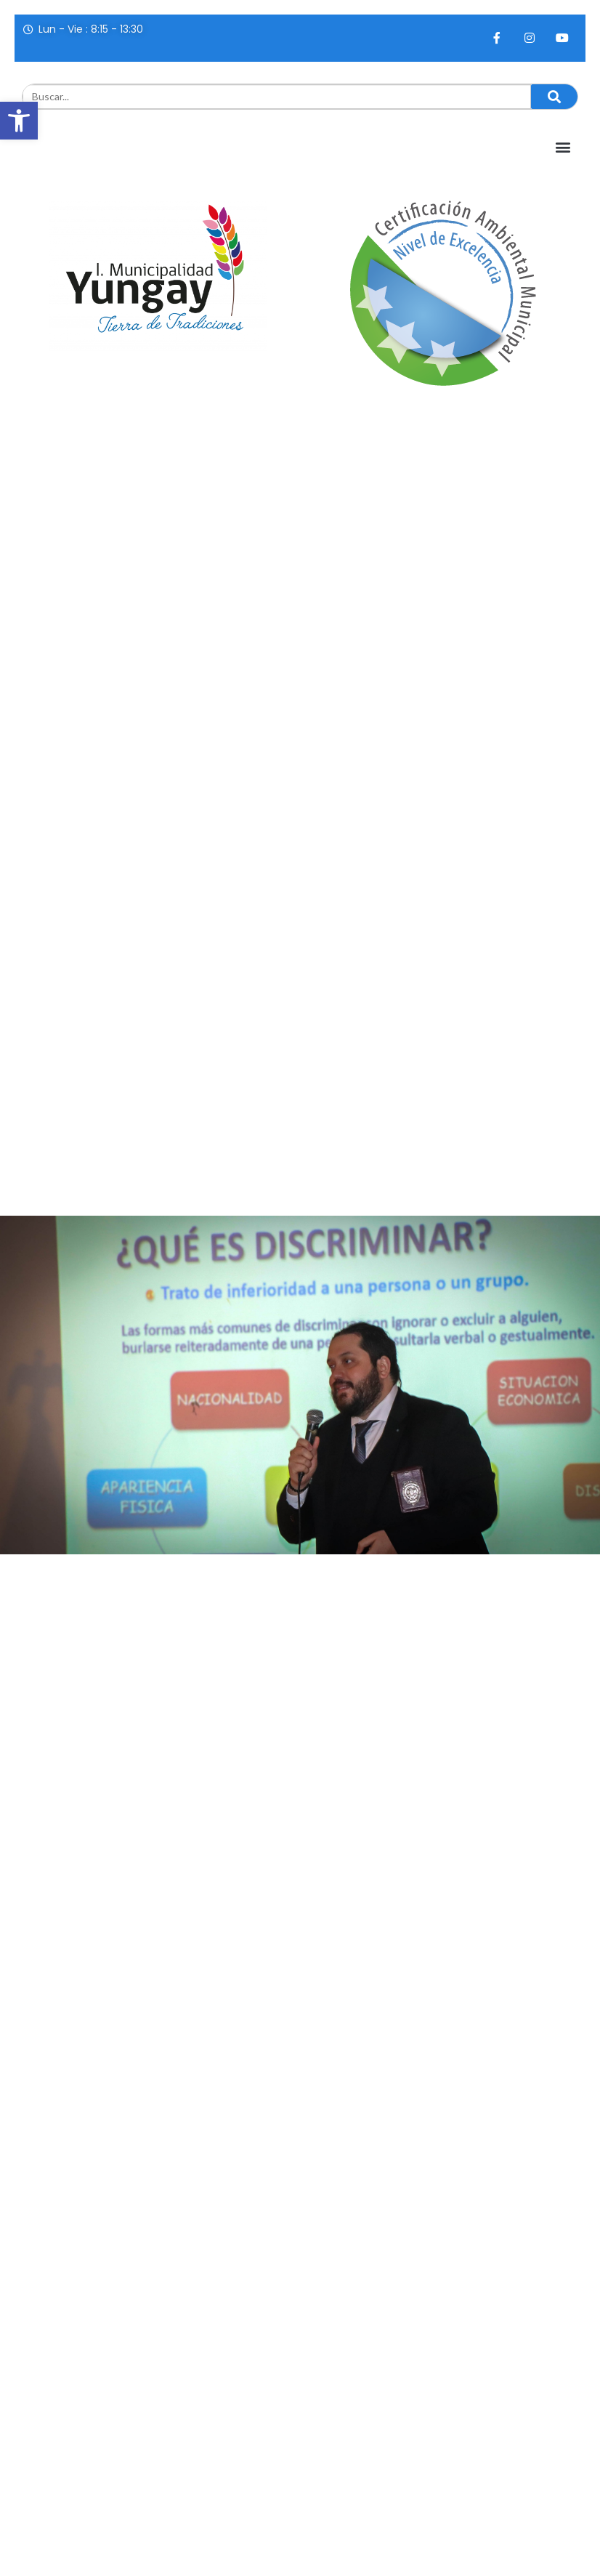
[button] (19, 121)
